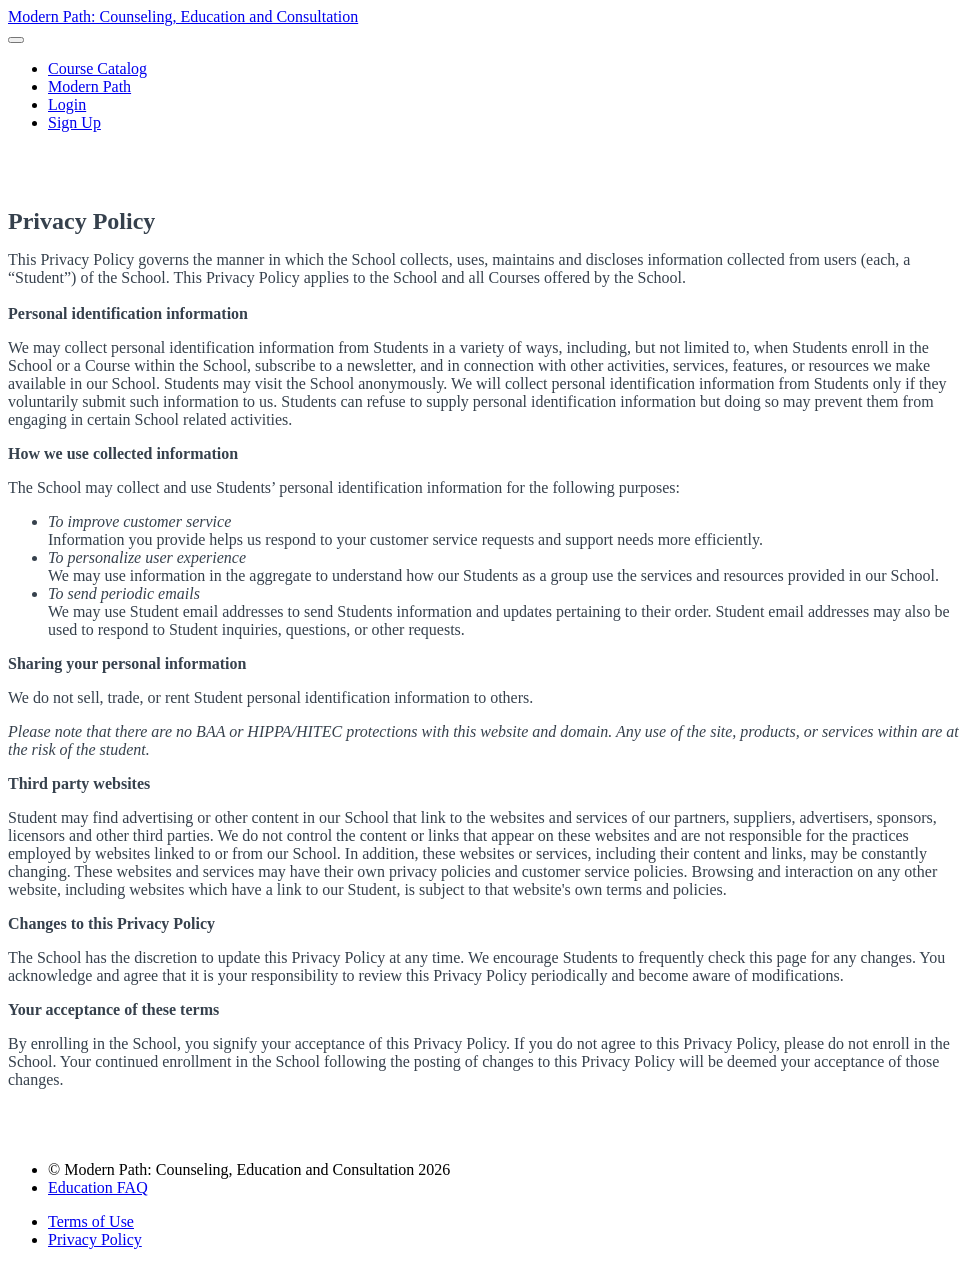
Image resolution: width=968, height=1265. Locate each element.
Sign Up (74, 122)
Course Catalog (97, 68)
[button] (16, 40)
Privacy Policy (95, 1239)
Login (67, 104)
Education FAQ (98, 1187)
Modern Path (89, 86)
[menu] (484, 96)
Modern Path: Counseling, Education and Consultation (183, 16)
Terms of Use (91, 1221)
